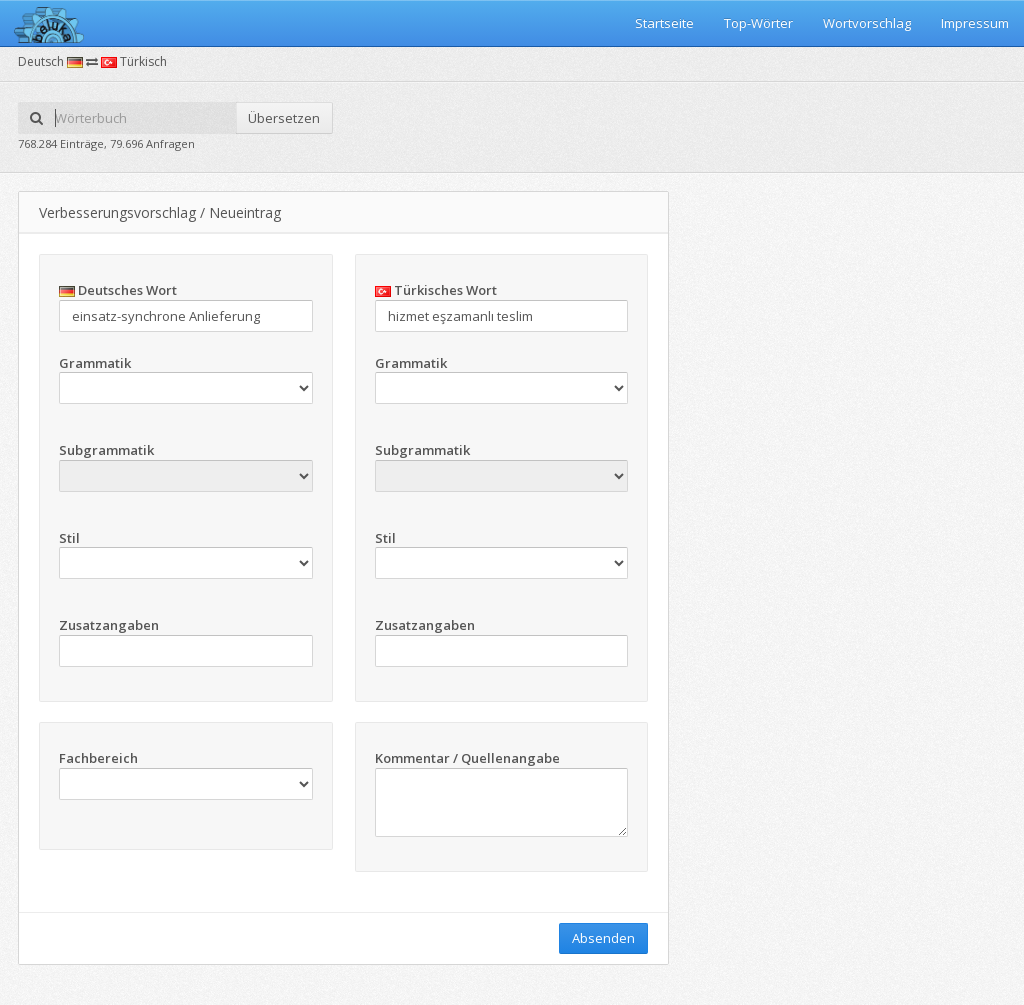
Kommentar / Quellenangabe (467, 758)
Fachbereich (98, 758)
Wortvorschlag (867, 23)
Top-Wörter (758, 23)
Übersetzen (284, 118)
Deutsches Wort (118, 290)
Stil (69, 538)
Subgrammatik (106, 450)
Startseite (664, 23)
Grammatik (95, 363)
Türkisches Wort (436, 290)
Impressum (975, 23)
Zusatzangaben (109, 625)
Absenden (603, 938)
